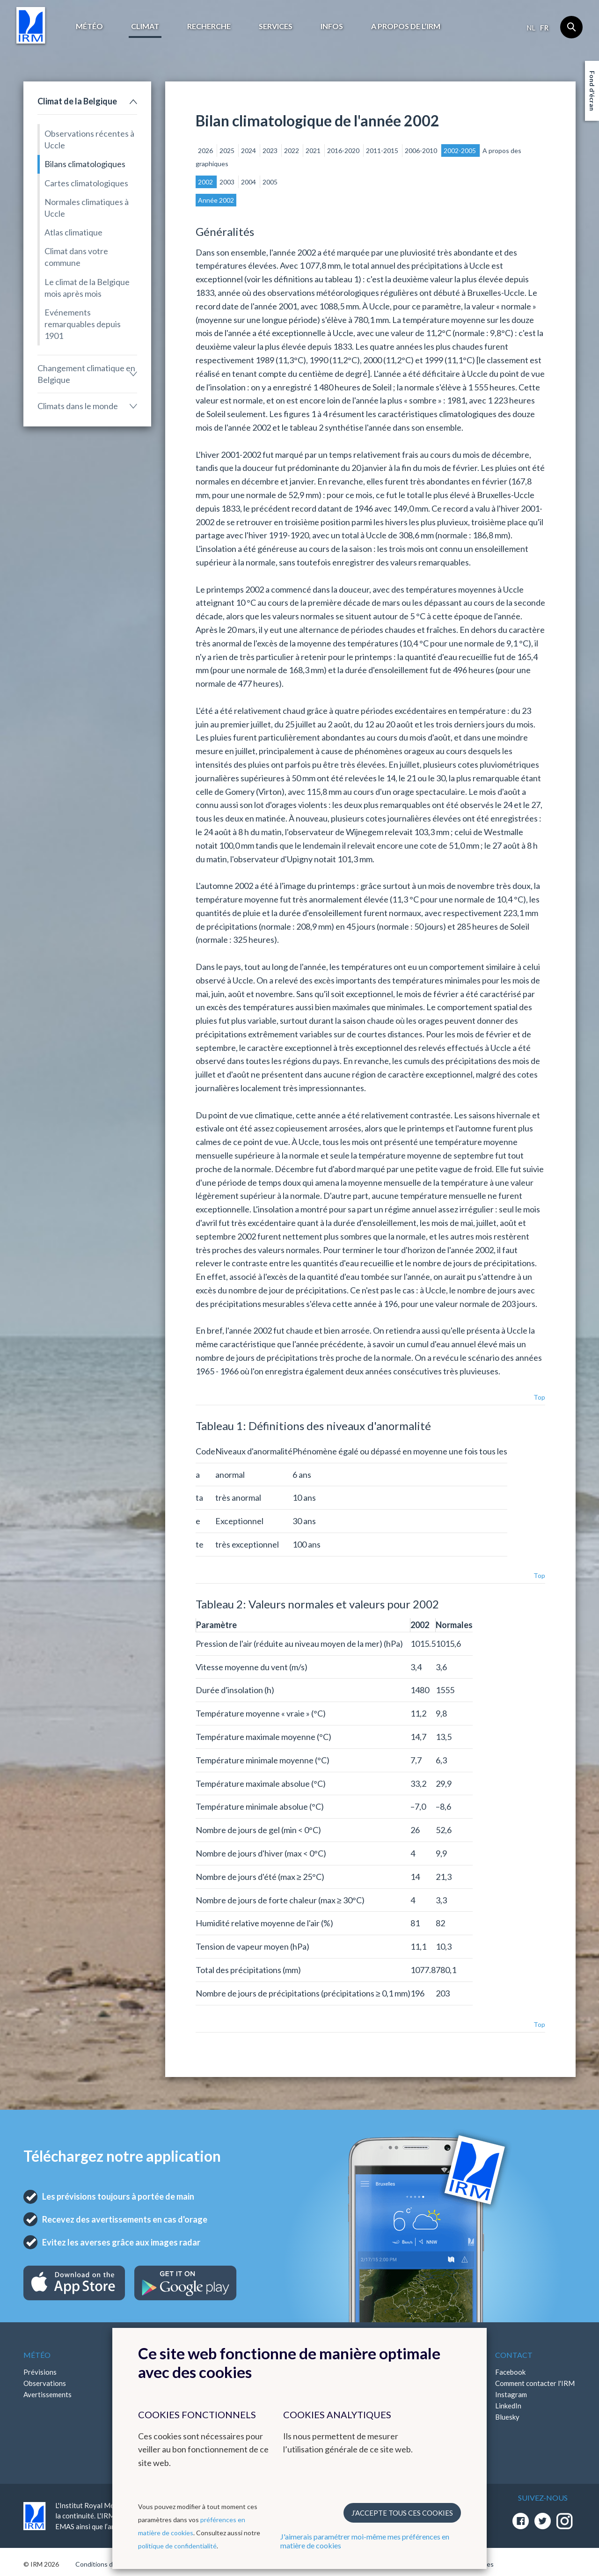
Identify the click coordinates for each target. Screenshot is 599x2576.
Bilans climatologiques (84, 164)
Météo (89, 26)
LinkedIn (508, 2405)
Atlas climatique (73, 232)
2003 (227, 182)
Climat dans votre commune (76, 257)
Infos (332, 26)
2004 (249, 182)
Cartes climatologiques (86, 183)
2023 (271, 150)
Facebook (510, 2372)
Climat (145, 26)
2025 (227, 150)
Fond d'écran (592, 91)
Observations (44, 2383)
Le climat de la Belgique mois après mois (87, 288)
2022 (292, 150)
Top (539, 1397)
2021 (314, 150)
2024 (249, 150)
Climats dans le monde (77, 406)
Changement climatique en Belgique (86, 374)
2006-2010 (421, 150)
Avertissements (47, 2394)
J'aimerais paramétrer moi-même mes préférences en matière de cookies (364, 2541)
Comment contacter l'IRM (535, 2383)
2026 (206, 150)
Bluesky (507, 2417)
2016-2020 (344, 150)
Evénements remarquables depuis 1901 (82, 324)
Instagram (511, 2394)
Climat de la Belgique (77, 101)
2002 (206, 182)
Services (275, 26)
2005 (270, 182)
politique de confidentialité (177, 2546)
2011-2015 (383, 150)
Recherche (209, 26)
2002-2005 (460, 150)
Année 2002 (216, 200)
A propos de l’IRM (405, 26)
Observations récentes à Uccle (89, 139)
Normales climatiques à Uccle (86, 208)
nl (530, 27)
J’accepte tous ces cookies (402, 2513)
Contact (514, 2354)
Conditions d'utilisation (109, 2564)
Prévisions (40, 2372)
